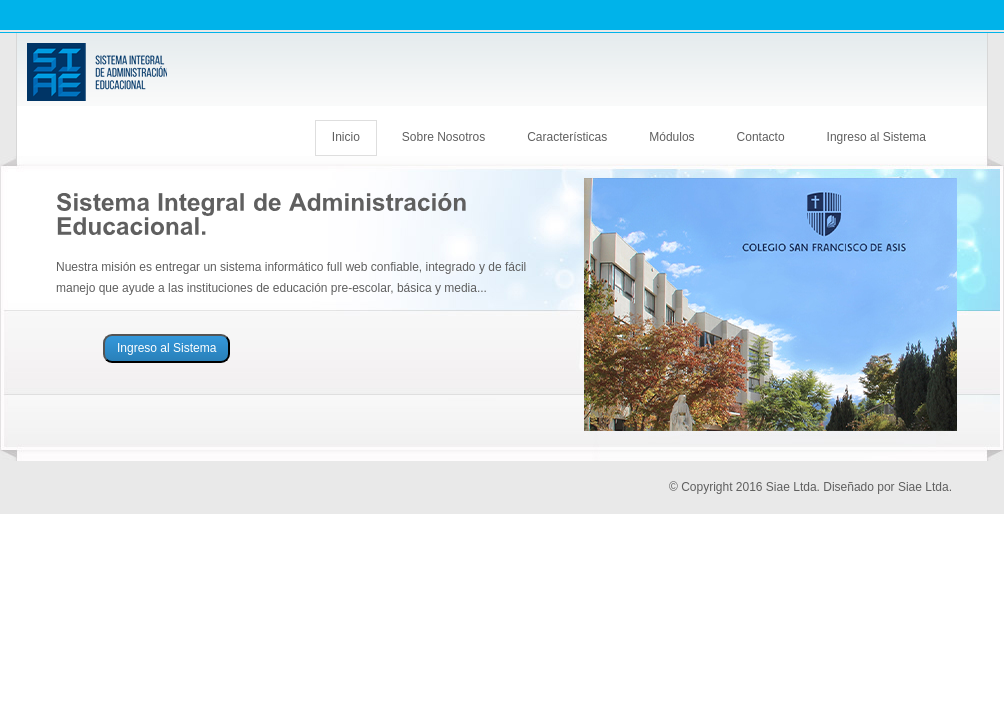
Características (567, 137)
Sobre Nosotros (443, 137)
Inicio (346, 137)
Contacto (761, 137)
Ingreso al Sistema (876, 137)
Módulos (671, 137)
